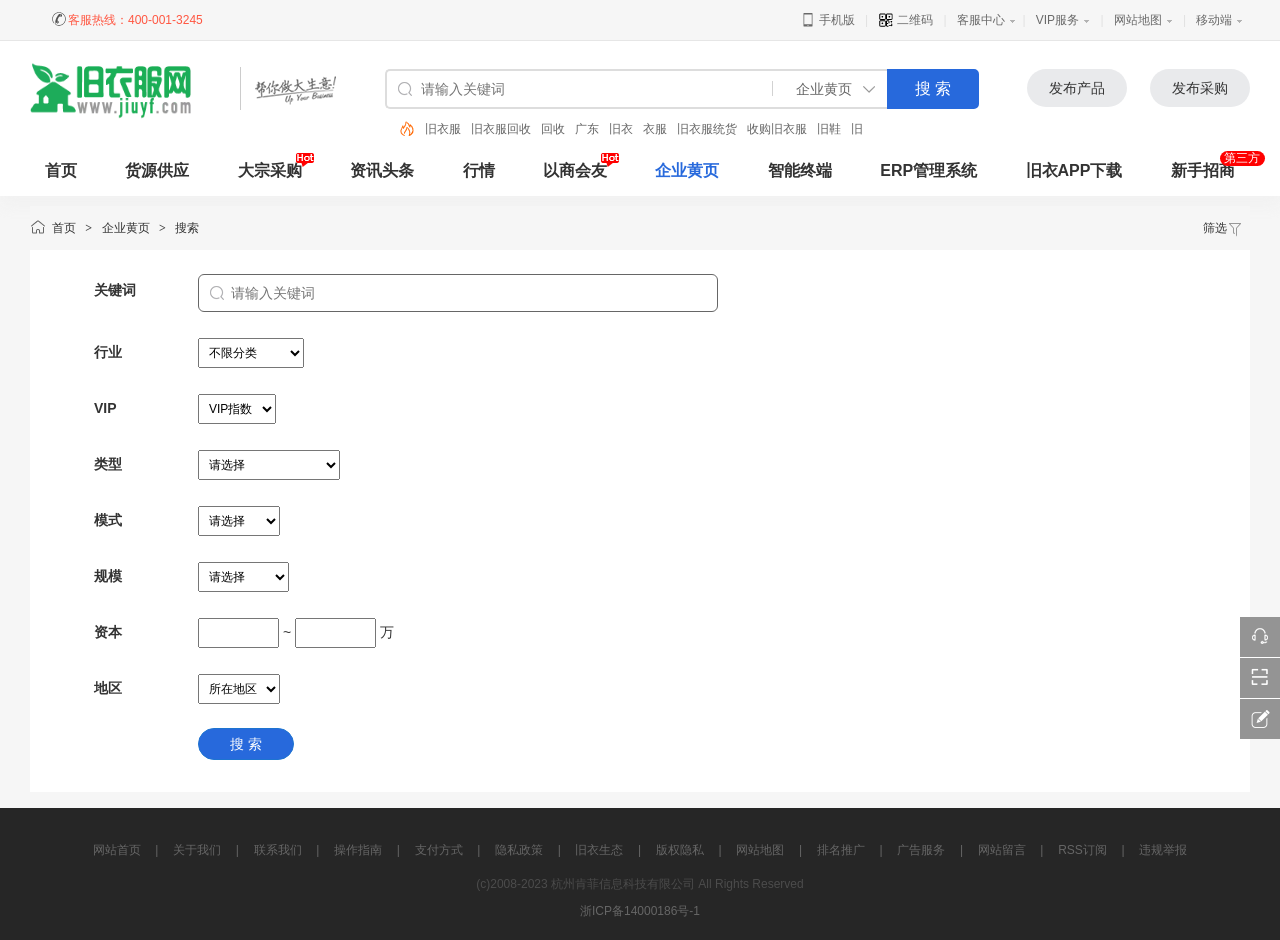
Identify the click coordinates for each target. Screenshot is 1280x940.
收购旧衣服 (777, 129)
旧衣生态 (599, 850)
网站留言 (1002, 850)
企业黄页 (687, 170)
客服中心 (981, 20)
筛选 (1223, 228)
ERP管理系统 (928, 170)
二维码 (905, 20)
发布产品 (1077, 88)
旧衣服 (443, 129)
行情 (479, 170)
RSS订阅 (1082, 850)
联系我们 (278, 850)
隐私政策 (519, 850)
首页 (64, 228)
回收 (553, 129)
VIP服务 (1057, 20)
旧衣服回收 (501, 129)
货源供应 (157, 170)
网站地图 (1138, 20)
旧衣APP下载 (1074, 170)
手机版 (827, 20)
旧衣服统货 (707, 129)
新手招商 (1203, 170)
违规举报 (1163, 850)
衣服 (655, 129)
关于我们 (197, 850)
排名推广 (841, 850)
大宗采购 (270, 170)
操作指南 (358, 850)
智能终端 (800, 170)
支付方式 (439, 850)
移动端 (1214, 20)
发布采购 (1200, 88)
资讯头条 (382, 170)
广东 (587, 129)
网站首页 (117, 850)
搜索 (187, 228)
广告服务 (921, 850)
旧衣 (621, 129)
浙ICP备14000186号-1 (640, 911)
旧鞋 (829, 129)
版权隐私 (680, 850)
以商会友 (575, 170)
